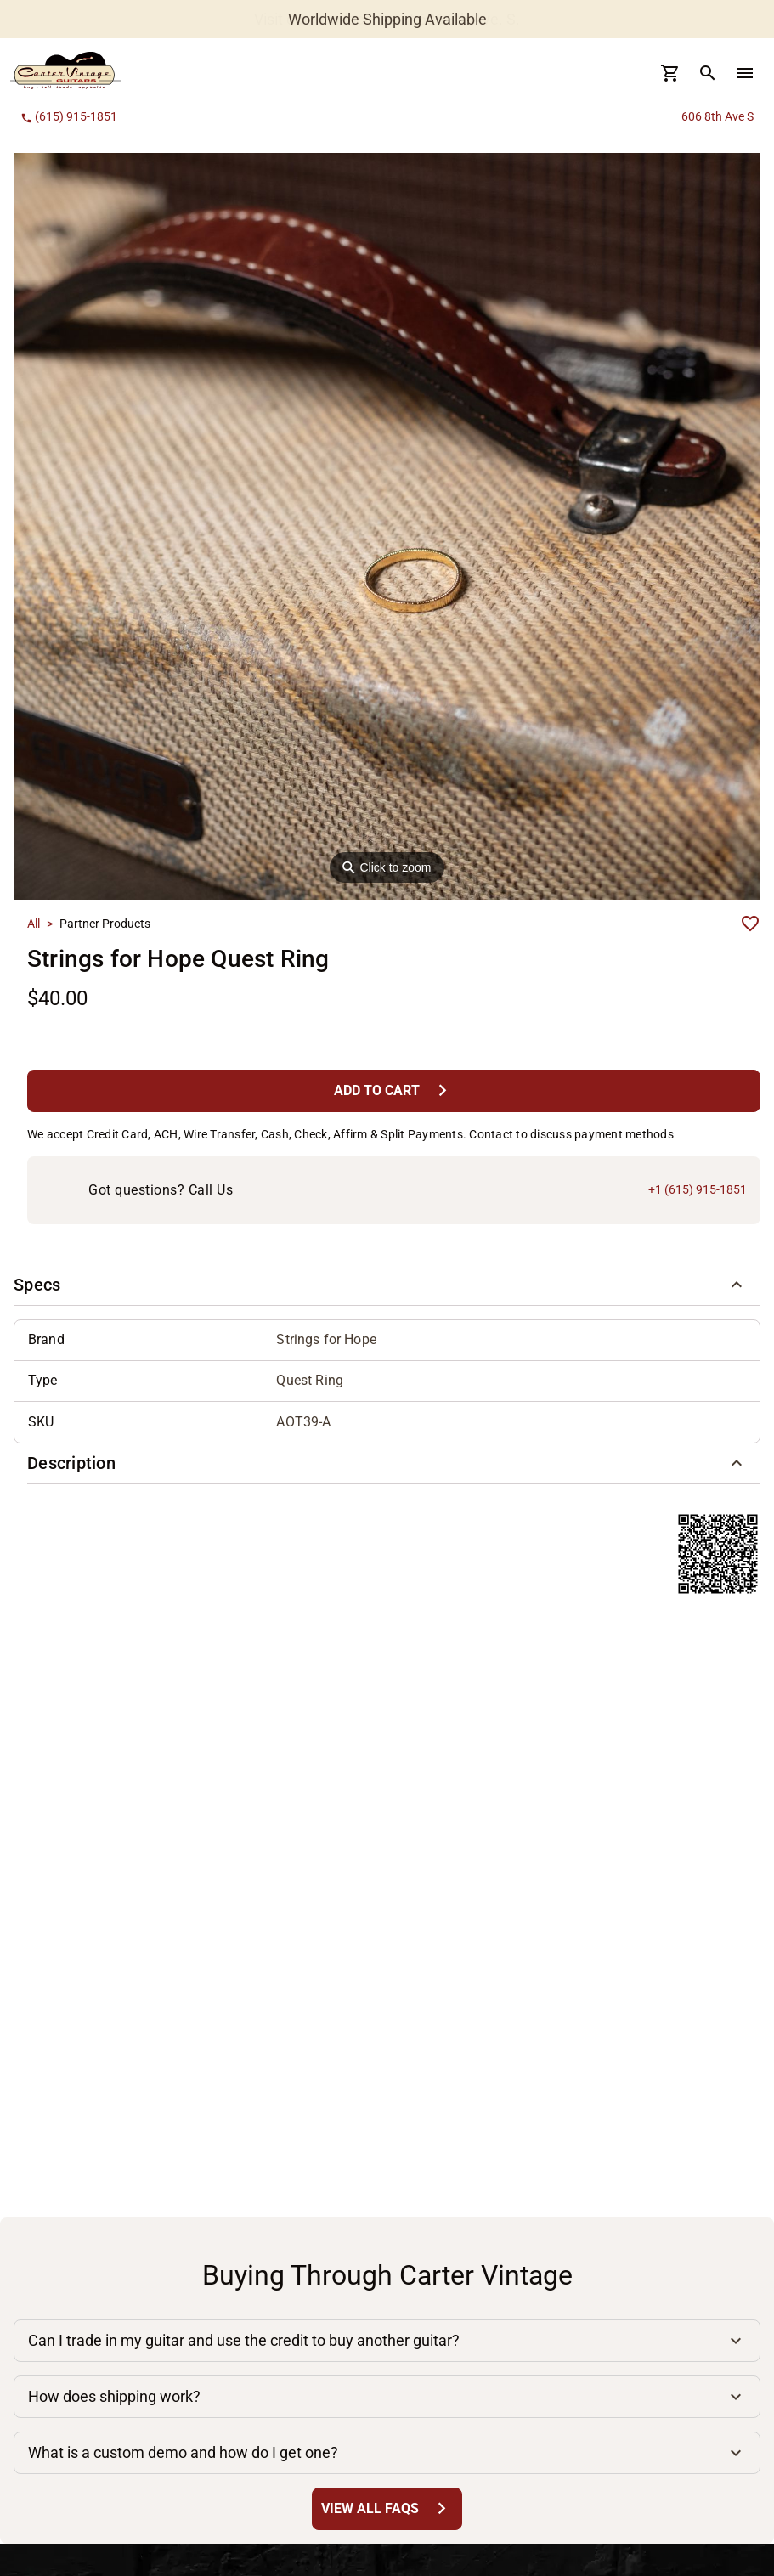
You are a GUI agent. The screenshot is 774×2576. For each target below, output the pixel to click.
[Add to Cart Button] (393, 1090)
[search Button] (707, 73)
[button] (387, 1285)
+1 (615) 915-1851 (697, 1189)
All (33, 923)
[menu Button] (745, 73)
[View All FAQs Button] (386, 2508)
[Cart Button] (670, 73)
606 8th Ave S (717, 116)
